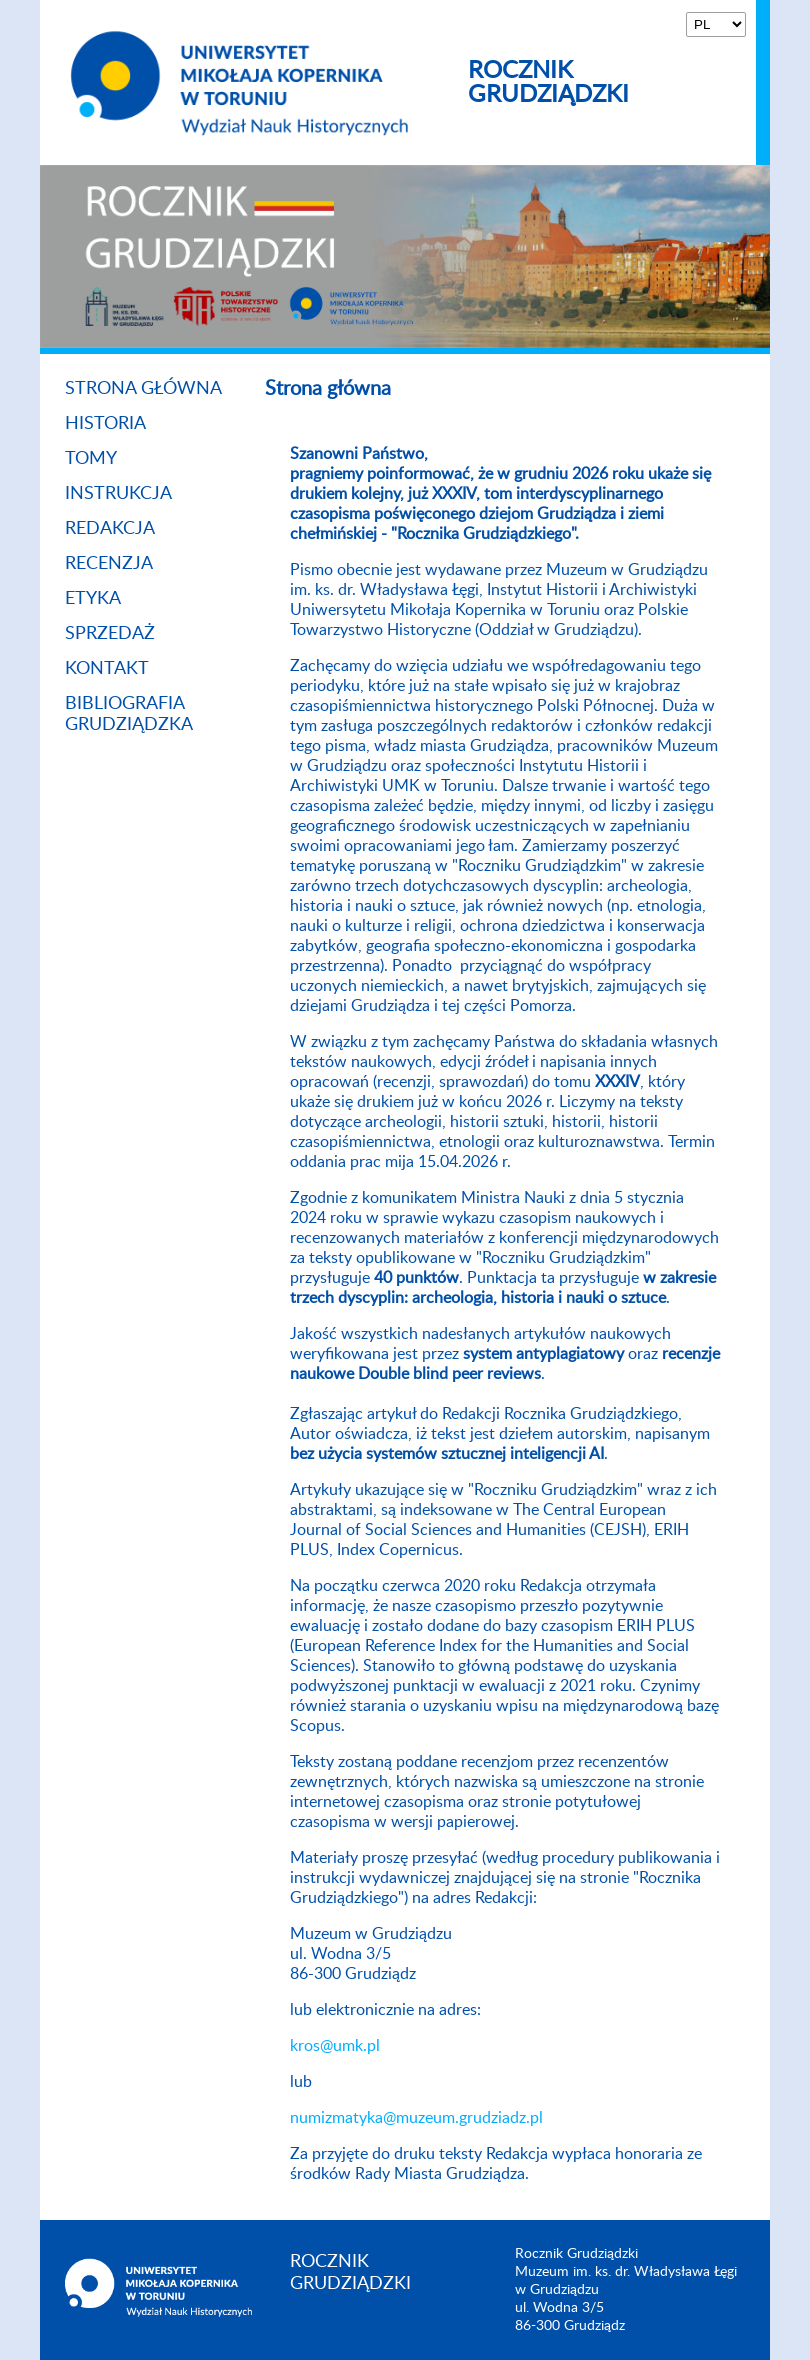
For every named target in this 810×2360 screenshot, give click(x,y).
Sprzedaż (110, 634)
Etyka (93, 599)
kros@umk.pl (335, 2046)
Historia (105, 424)
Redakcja (110, 529)
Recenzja (109, 564)
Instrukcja (118, 494)
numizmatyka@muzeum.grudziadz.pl (416, 2118)
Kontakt (107, 669)
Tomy (91, 459)
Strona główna (143, 389)
